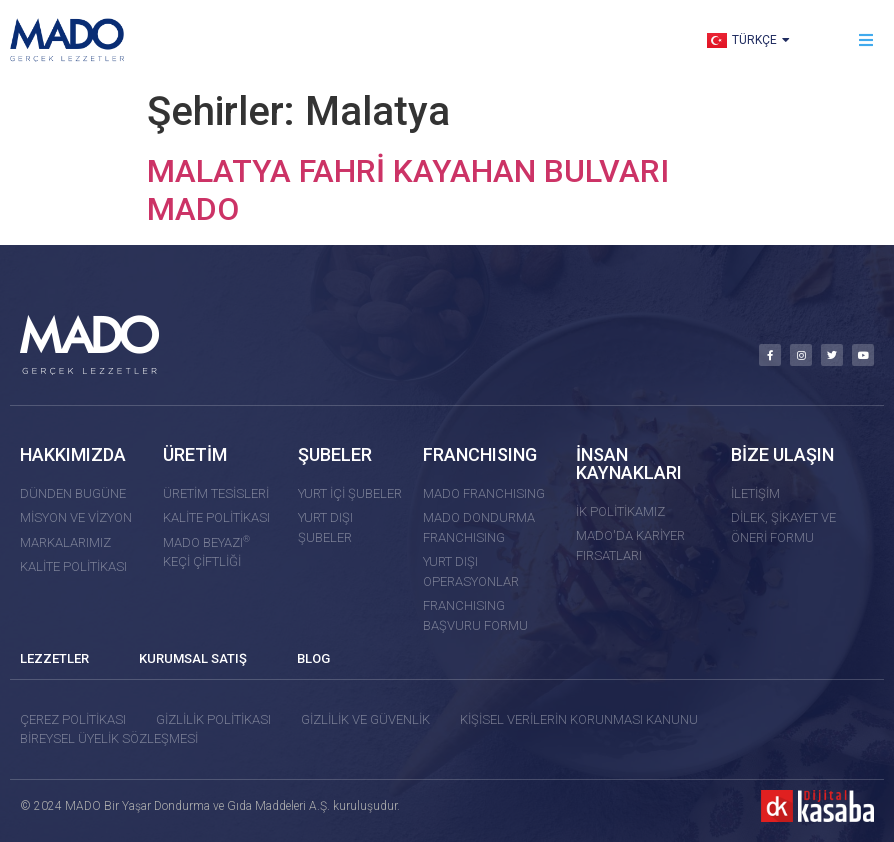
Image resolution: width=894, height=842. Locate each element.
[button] (866, 40)
